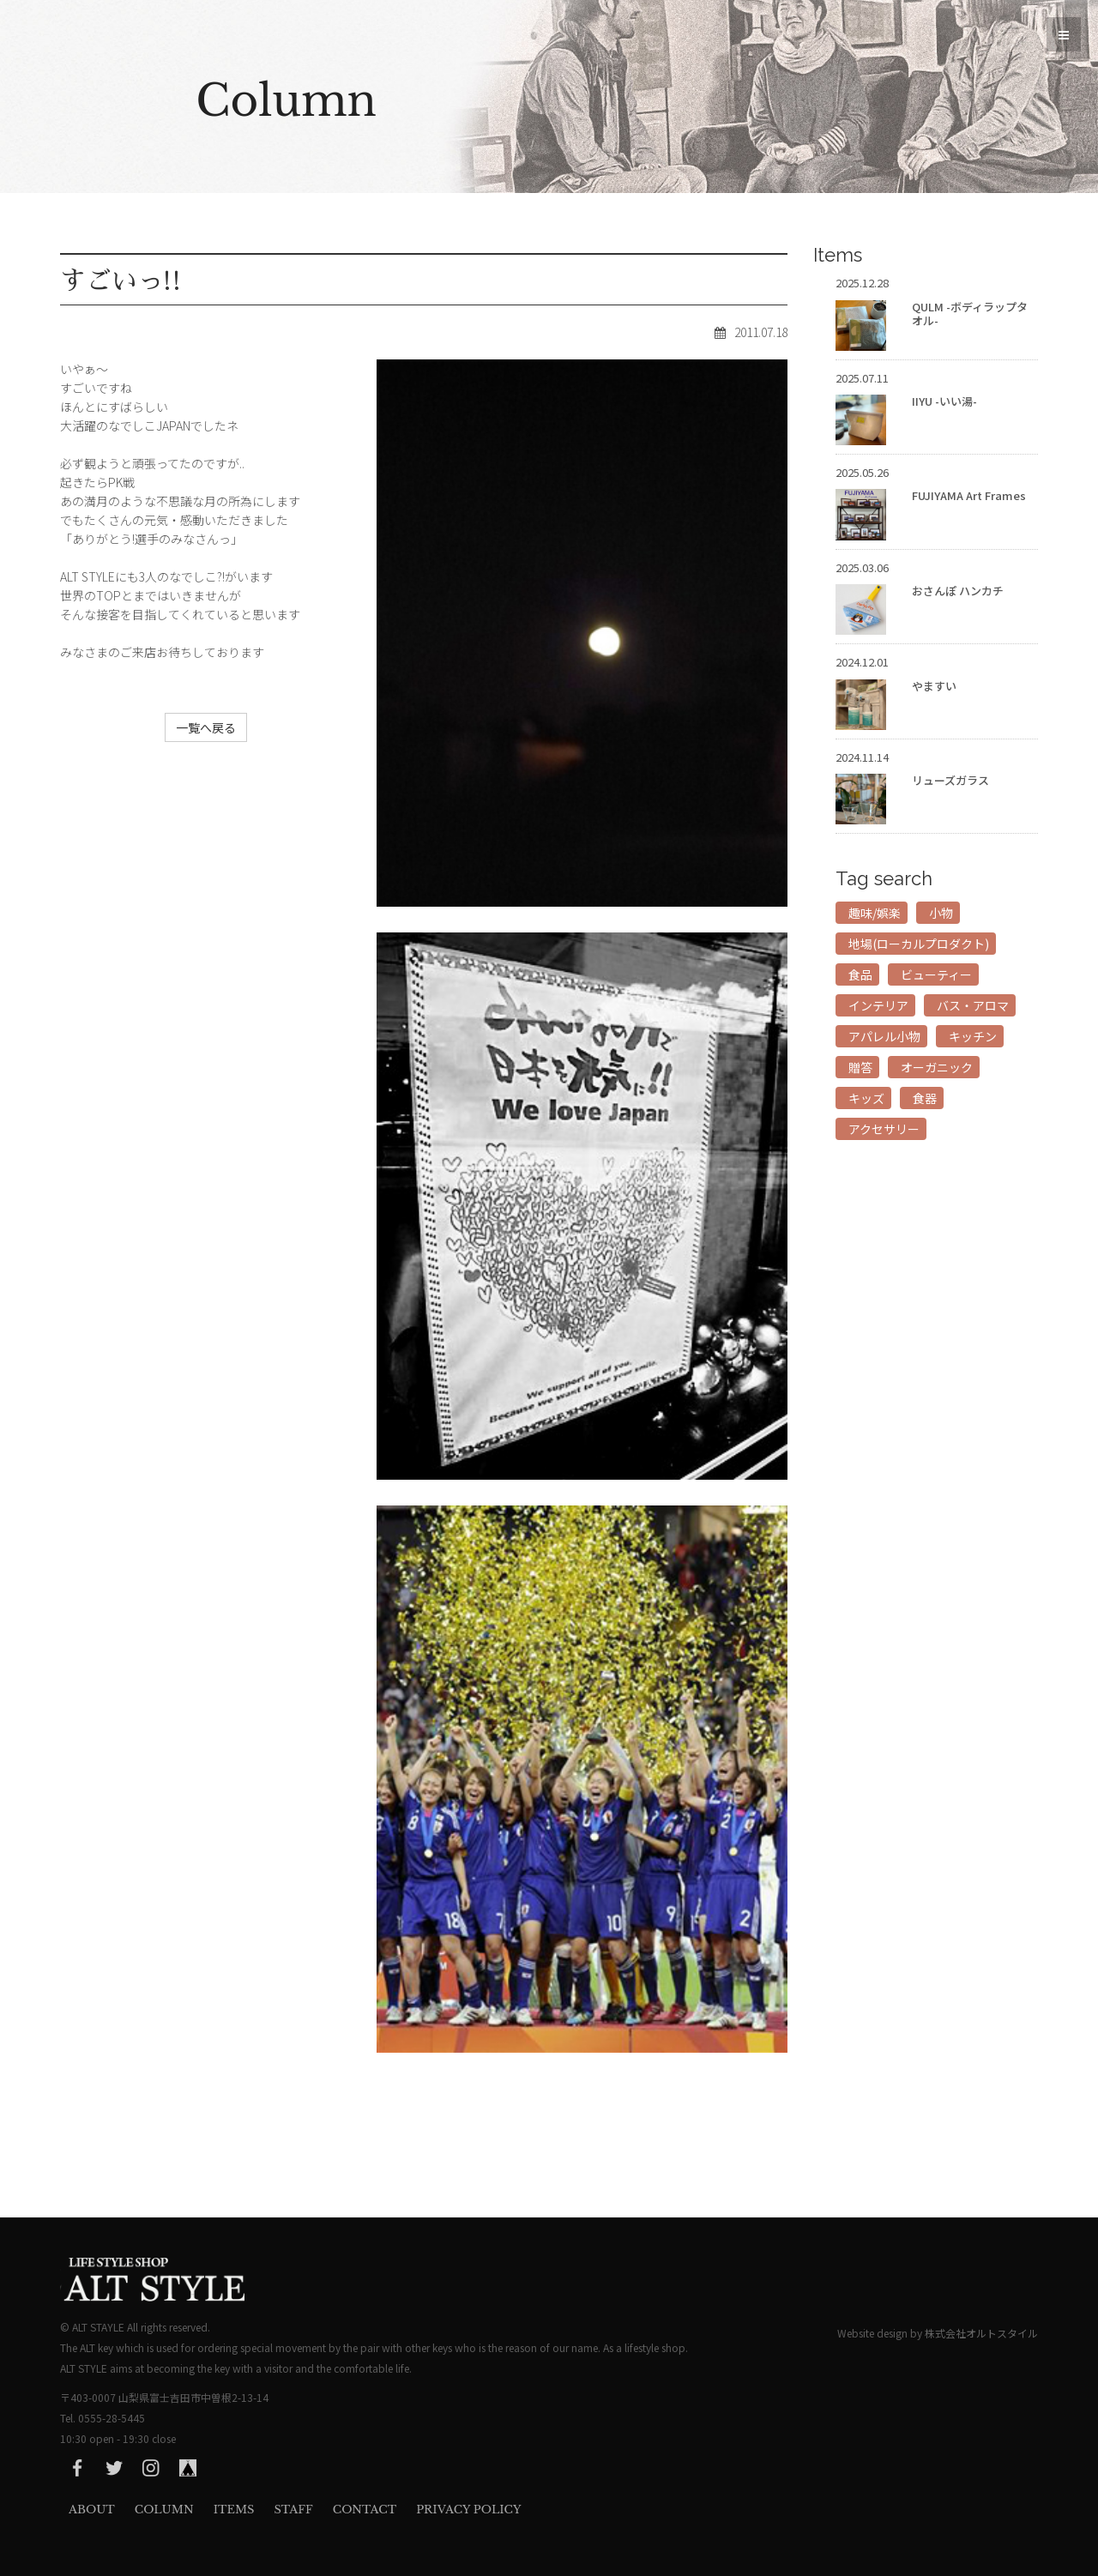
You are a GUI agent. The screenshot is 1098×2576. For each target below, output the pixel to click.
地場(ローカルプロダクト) (918, 943)
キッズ (866, 1098)
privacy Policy (468, 2509)
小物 (941, 912)
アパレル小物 (884, 1036)
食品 (860, 974)
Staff (293, 2509)
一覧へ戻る (206, 727)
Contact (364, 2509)
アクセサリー (884, 1128)
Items (234, 2509)
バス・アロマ (973, 1005)
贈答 (860, 1067)
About (92, 2509)
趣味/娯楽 (874, 912)
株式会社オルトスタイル (981, 2333)
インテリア (878, 1005)
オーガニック (937, 1067)
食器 (925, 1098)
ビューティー (936, 974)
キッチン (973, 1036)
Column (164, 2509)
